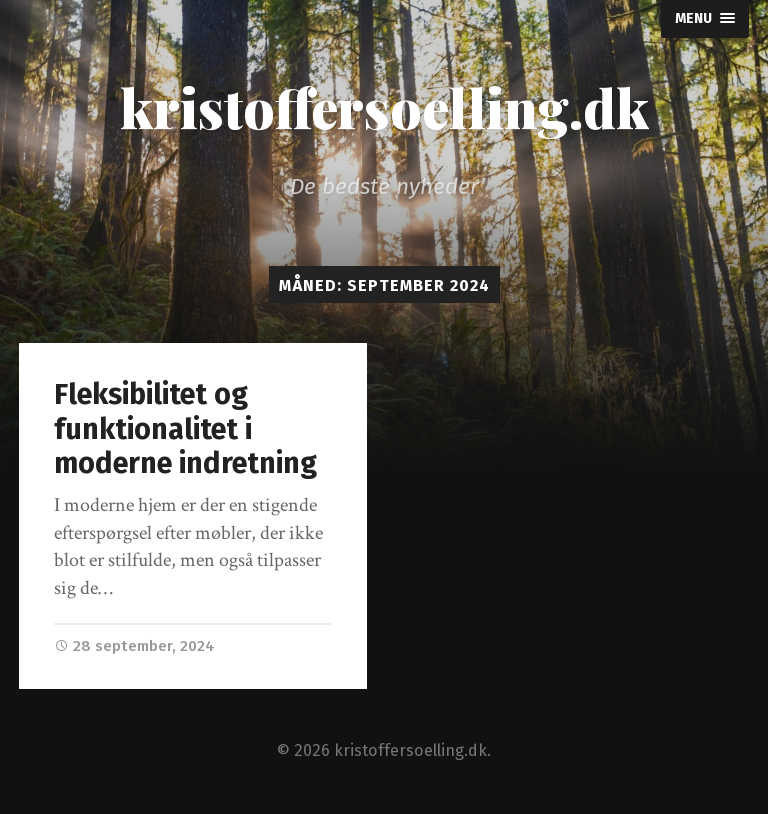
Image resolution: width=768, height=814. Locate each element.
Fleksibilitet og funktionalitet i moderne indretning (185, 429)
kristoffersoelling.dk (384, 107)
